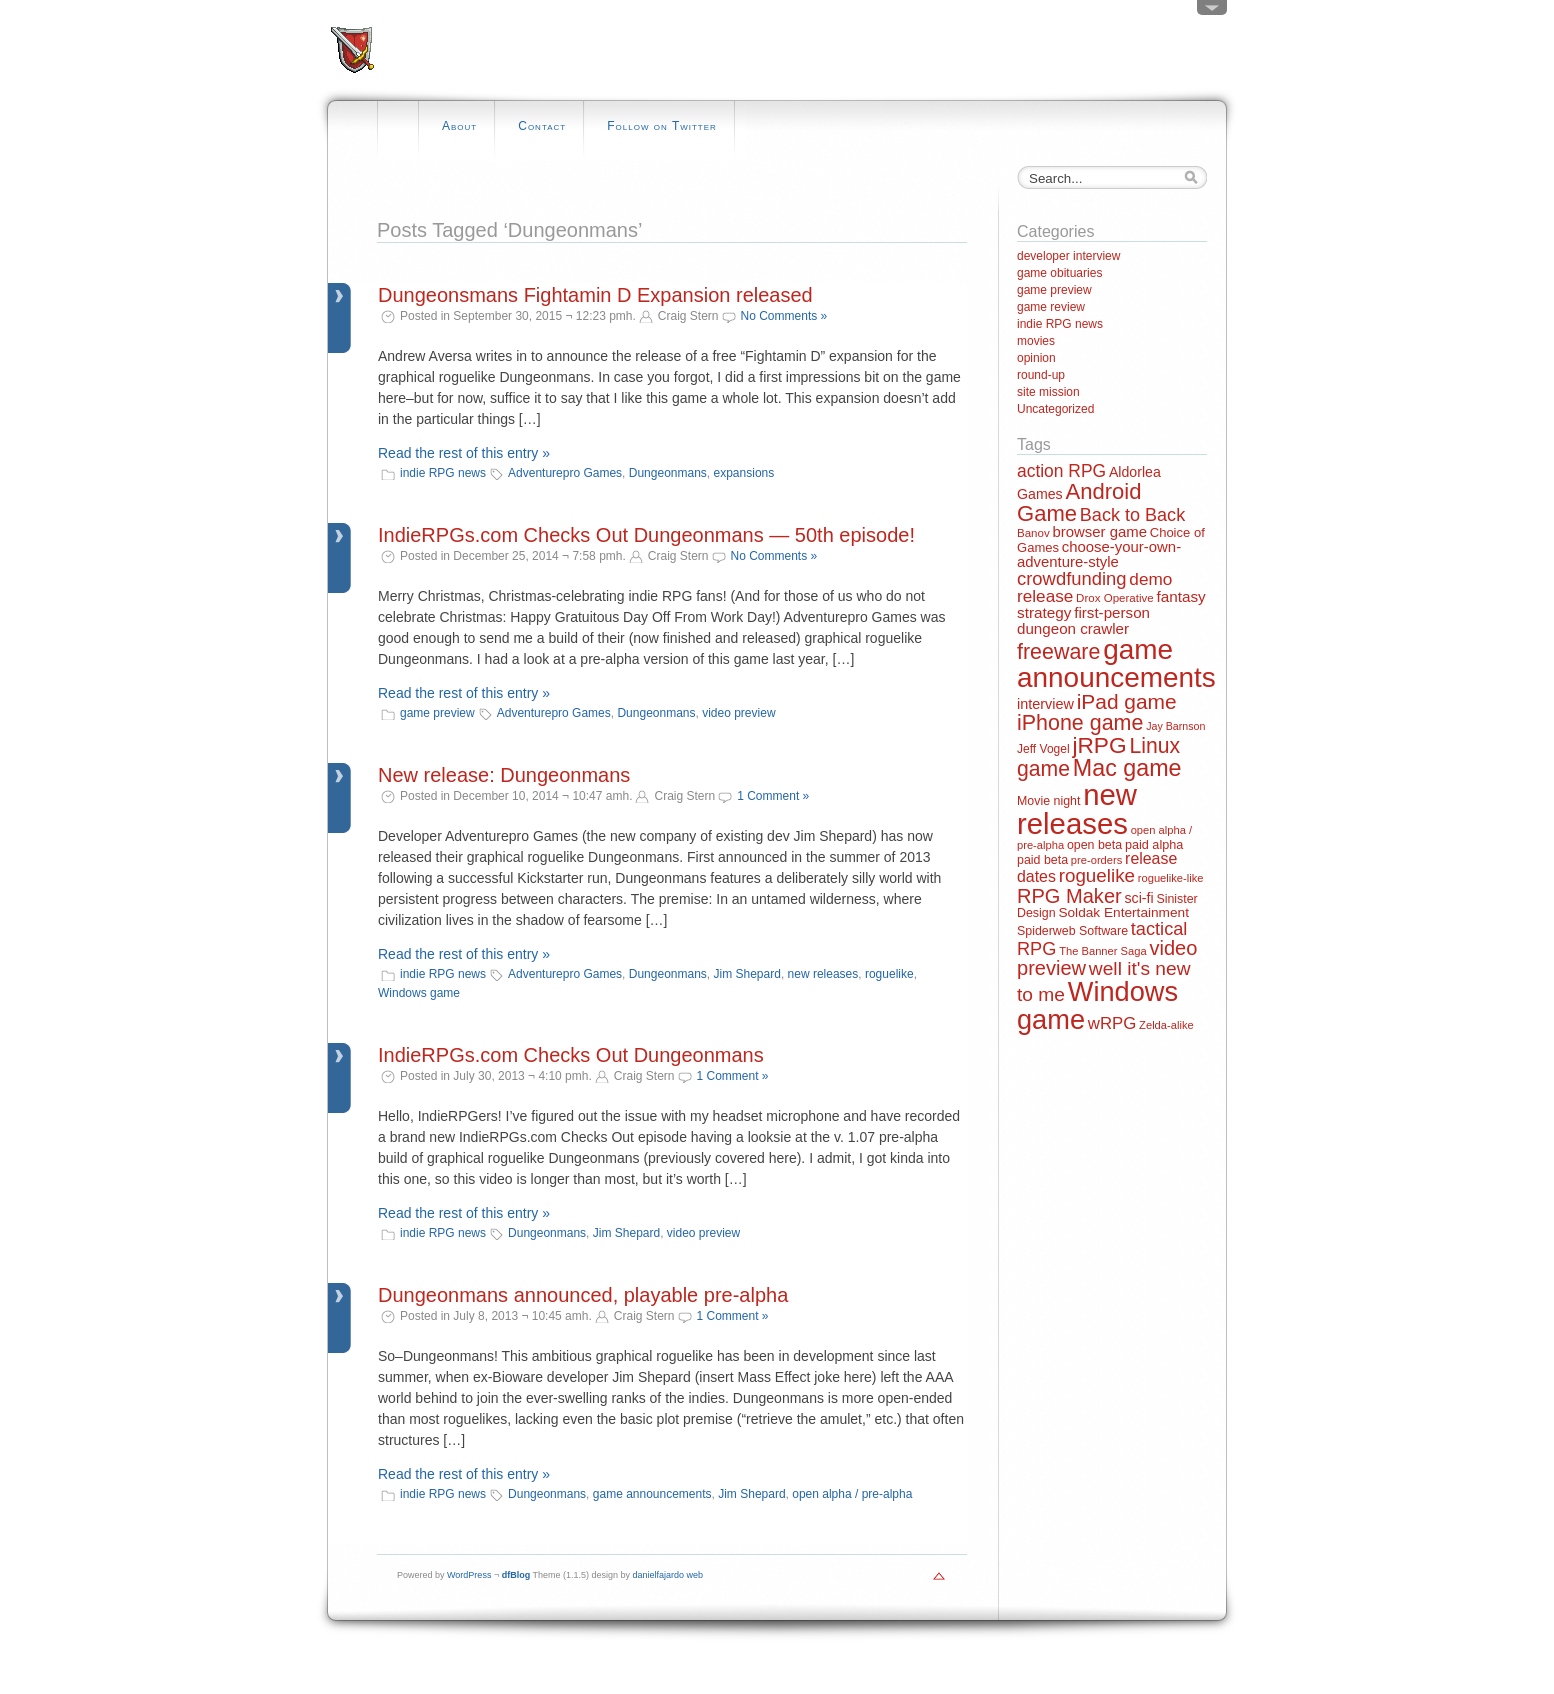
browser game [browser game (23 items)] (1099, 531)
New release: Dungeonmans (504, 775)
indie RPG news (443, 473)
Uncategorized (1055, 409)
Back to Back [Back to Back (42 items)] (1132, 515)
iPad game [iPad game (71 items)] (1127, 701)
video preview (738, 713)
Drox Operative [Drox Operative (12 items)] (1115, 598)
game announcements (652, 1494)
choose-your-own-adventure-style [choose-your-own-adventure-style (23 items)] (1099, 554)
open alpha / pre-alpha (852, 1494)
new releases (823, 974)
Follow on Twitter (662, 126)
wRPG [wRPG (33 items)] (1112, 1023)
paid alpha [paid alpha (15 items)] (1154, 845)
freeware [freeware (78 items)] (1058, 652)
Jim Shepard (747, 974)
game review (1051, 307)
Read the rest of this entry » (464, 453)
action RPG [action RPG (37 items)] (1061, 471)
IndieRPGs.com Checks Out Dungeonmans (571, 1055)
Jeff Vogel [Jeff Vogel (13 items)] (1043, 749)
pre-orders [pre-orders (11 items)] (1096, 860)
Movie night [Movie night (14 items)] (1048, 801)
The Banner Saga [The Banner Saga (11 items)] (1102, 951)
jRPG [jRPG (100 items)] (1099, 745)
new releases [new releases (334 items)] (1077, 809)
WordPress (469, 1575)
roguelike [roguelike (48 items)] (1097, 875)
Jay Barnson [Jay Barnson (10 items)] (1175, 726)
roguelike (889, 974)
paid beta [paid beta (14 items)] (1042, 860)
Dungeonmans (668, 473)
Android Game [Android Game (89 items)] (1079, 502)
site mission (1048, 392)
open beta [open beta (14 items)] (1094, 845)
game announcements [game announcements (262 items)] (1116, 663)
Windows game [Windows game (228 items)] (1097, 1005)
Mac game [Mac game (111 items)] (1127, 768)
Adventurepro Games (565, 473)
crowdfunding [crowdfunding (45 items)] (1072, 578)
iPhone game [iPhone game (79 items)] (1080, 723)
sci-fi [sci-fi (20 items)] (1139, 898)
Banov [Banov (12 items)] (1033, 533)
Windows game (419, 993)
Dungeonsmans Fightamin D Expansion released (595, 295)
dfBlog (516, 1575)
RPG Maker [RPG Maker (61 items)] (1069, 896)
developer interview (1068, 256)
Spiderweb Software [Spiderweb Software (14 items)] (1072, 931)
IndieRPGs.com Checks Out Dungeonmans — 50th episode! (646, 535)
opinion (1036, 358)
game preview (437, 713)
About (459, 126)
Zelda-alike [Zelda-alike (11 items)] (1166, 1025)
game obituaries (1059, 273)
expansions (744, 473)
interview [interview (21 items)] (1045, 704)
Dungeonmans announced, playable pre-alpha (583, 1295)
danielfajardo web (668, 1575)
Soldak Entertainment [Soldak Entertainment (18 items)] (1123, 912)
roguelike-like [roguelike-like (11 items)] (1171, 878)
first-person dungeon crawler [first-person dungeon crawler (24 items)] (1083, 620)
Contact (542, 126)
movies (1036, 341)
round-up (1041, 375)
